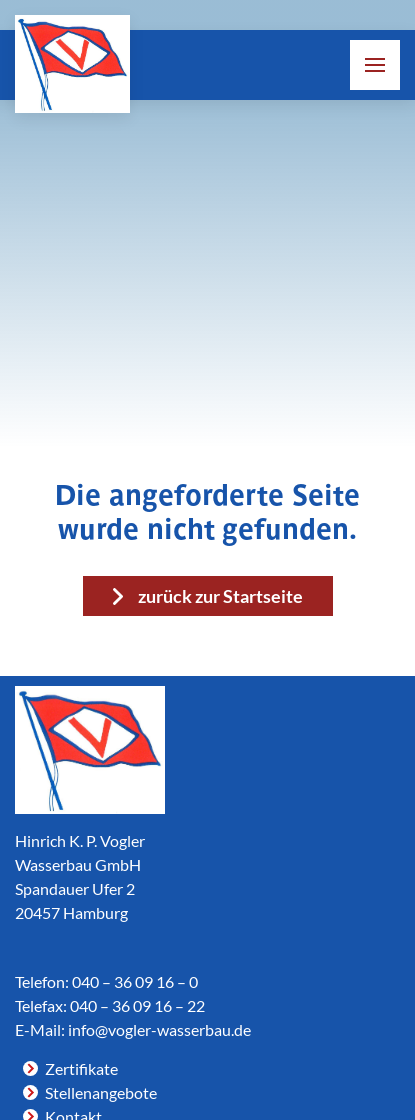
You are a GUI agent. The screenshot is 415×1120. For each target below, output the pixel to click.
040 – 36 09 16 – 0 (135, 981)
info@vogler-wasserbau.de (159, 1029)
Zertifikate (81, 1068)
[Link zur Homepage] (72, 64)
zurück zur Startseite (220, 596)
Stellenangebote (101, 1092)
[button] (375, 65)
